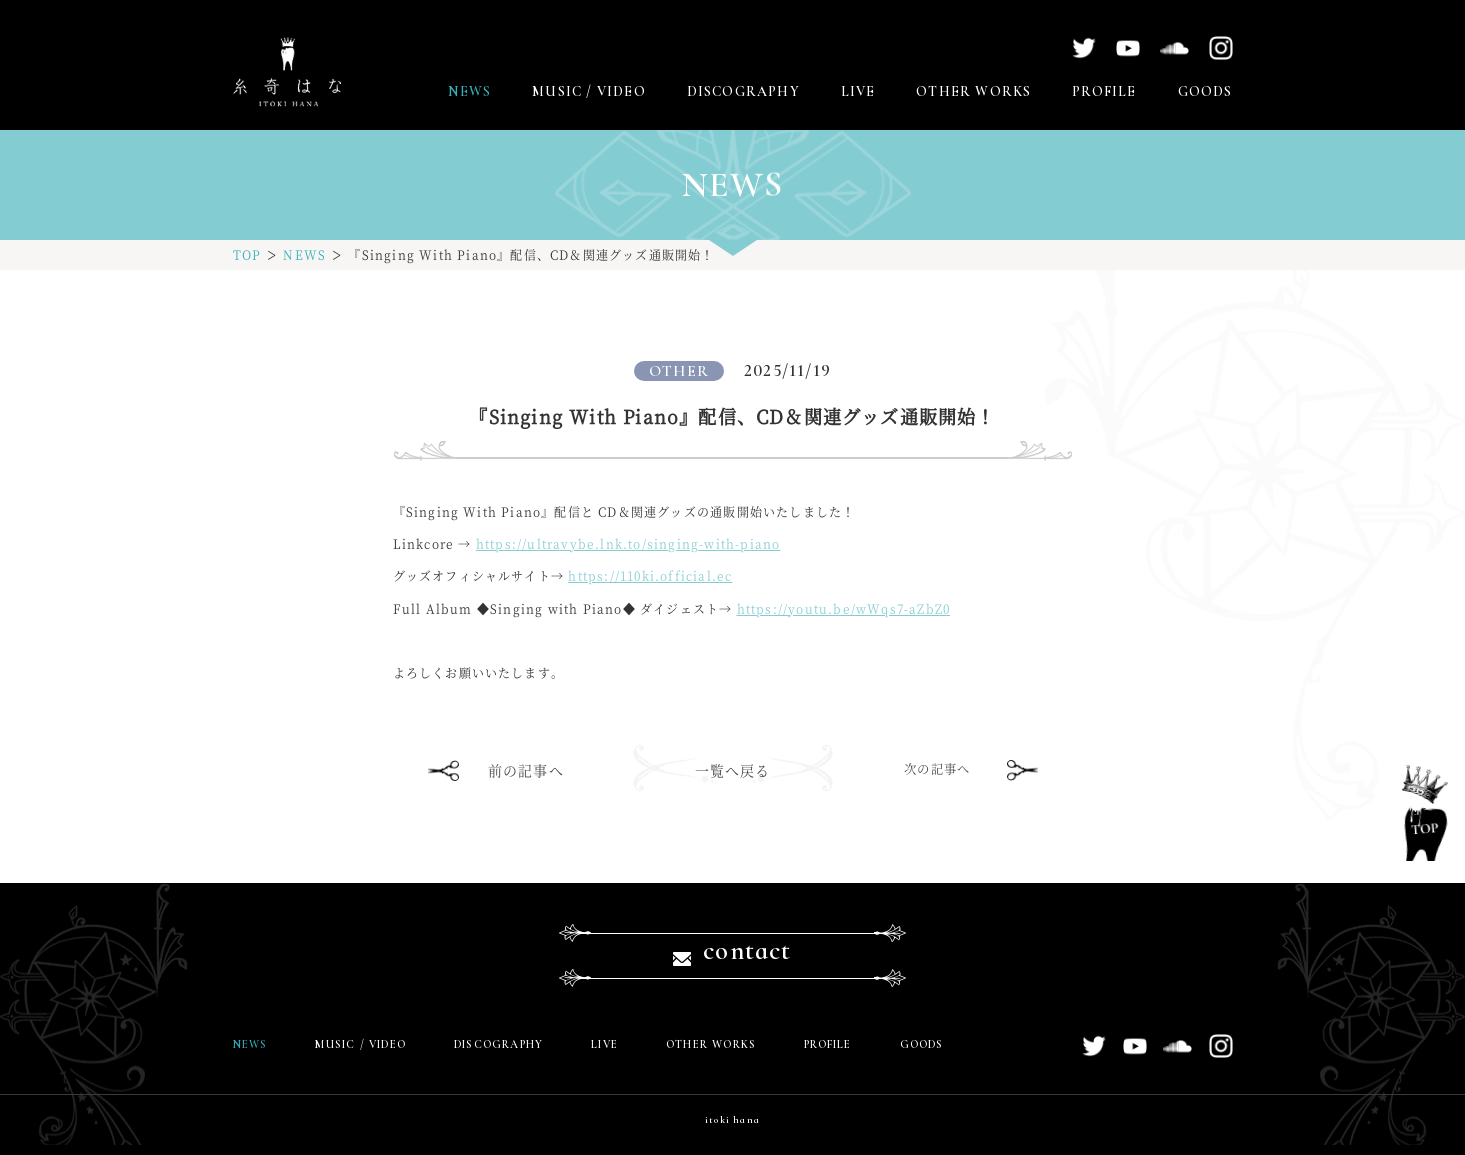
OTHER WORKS (973, 91)
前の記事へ (526, 770)
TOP (247, 254)
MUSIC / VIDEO (589, 91)
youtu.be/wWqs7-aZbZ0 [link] (844, 608)
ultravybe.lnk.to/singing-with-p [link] (628, 543)
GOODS (1205, 91)
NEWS (470, 91)
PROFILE (1104, 91)
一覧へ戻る (733, 770)
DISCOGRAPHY (743, 91)
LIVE (858, 91)
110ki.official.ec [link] (650, 575)
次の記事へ (939, 770)
